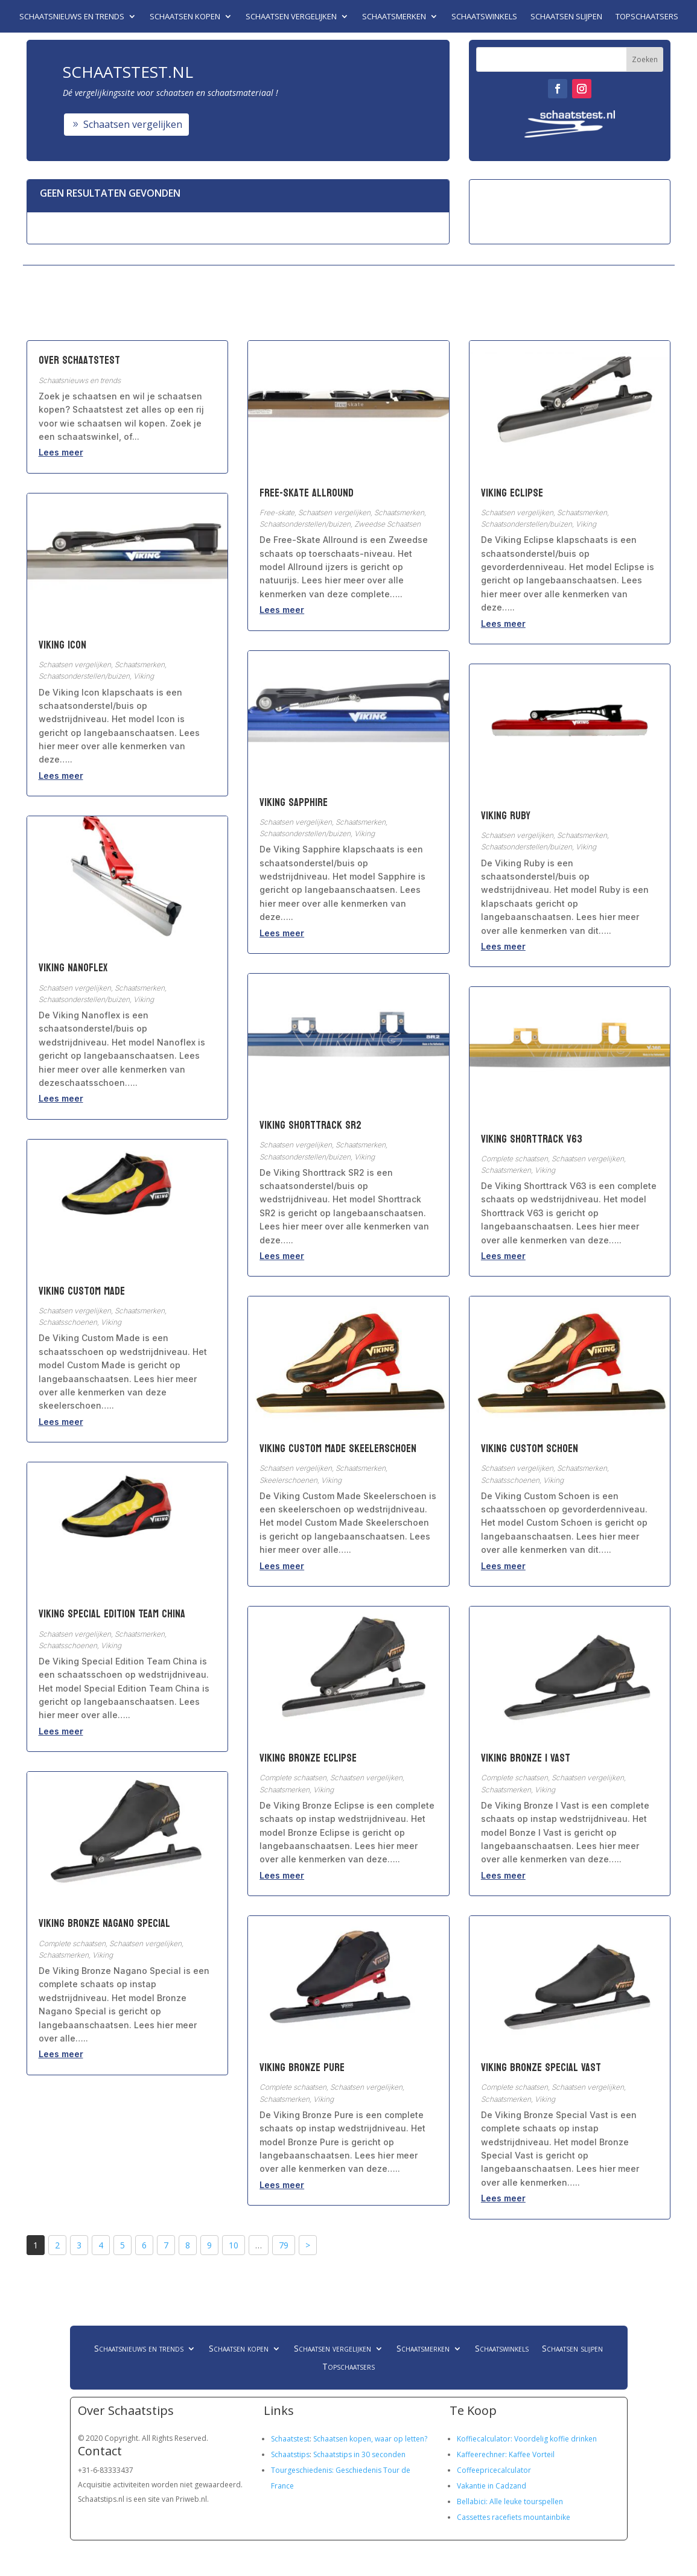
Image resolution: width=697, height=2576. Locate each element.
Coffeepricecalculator (494, 2470)
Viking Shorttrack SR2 (310, 1125)
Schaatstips (290, 2454)
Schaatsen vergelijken (291, 17)
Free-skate (276, 512)
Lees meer (61, 452)
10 (233, 2245)
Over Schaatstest (79, 360)
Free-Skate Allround (306, 493)
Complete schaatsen (72, 1943)
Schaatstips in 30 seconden (359, 2454)
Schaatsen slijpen (566, 17)
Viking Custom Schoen (529, 1449)
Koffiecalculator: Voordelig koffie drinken (527, 2439)
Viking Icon (62, 645)
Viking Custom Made (82, 1291)
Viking (143, 675)
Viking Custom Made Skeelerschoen (337, 1449)
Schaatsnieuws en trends (71, 17)
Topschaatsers (647, 17)
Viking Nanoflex (73, 968)
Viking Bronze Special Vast (541, 2068)
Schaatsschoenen (68, 1322)
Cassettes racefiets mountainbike (513, 2517)
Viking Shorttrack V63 (531, 1139)
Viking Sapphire (293, 803)
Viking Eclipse (512, 493)
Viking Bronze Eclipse (308, 1758)
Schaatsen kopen (185, 17)
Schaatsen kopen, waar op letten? (370, 2439)
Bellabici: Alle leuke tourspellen (510, 2501)
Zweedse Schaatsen (387, 523)
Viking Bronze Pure (302, 2068)
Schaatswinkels (484, 17)
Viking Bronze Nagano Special (104, 1924)
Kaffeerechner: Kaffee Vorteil (506, 2454)
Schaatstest (290, 2439)
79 (283, 2245)
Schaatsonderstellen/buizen (84, 675)
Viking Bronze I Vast (525, 1758)
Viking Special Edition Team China (112, 1614)
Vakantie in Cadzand (491, 2486)
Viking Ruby (505, 816)
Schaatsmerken (394, 17)
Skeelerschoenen (288, 1480)
